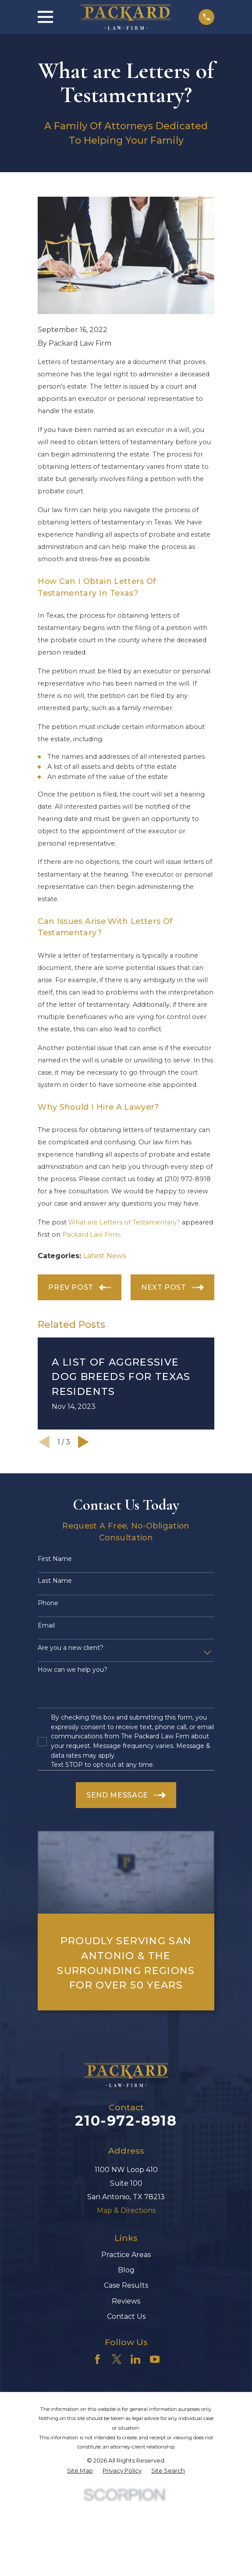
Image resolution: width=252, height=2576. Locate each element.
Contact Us (126, 2316)
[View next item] (83, 1442)
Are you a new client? (70, 1648)
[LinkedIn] (135, 2359)
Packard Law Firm (91, 1234)
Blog (126, 2270)
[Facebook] (97, 2359)
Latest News (104, 1256)
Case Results (126, 2285)
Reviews (126, 2301)
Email (46, 1625)
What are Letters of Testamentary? (124, 1222)
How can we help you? (72, 1670)
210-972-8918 (126, 2120)
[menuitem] (80, 2470)
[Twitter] (116, 2359)
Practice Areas (126, 2254)
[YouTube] (155, 2359)
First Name (55, 1559)
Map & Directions (126, 2210)
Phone (48, 1603)
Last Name (55, 1581)
